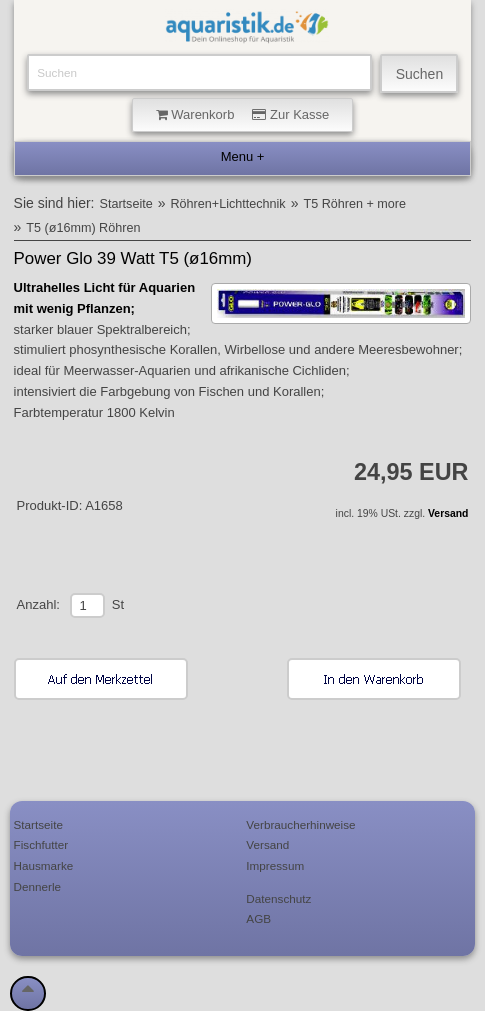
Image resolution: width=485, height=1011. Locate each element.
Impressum (275, 865)
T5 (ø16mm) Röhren (83, 228)
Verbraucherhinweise (300, 824)
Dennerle (37, 886)
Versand (448, 513)
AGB (258, 918)
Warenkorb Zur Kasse (243, 114)
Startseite (126, 204)
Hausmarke (44, 865)
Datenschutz (278, 898)
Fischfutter (41, 844)
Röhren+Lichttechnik (228, 204)
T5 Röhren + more (354, 204)
